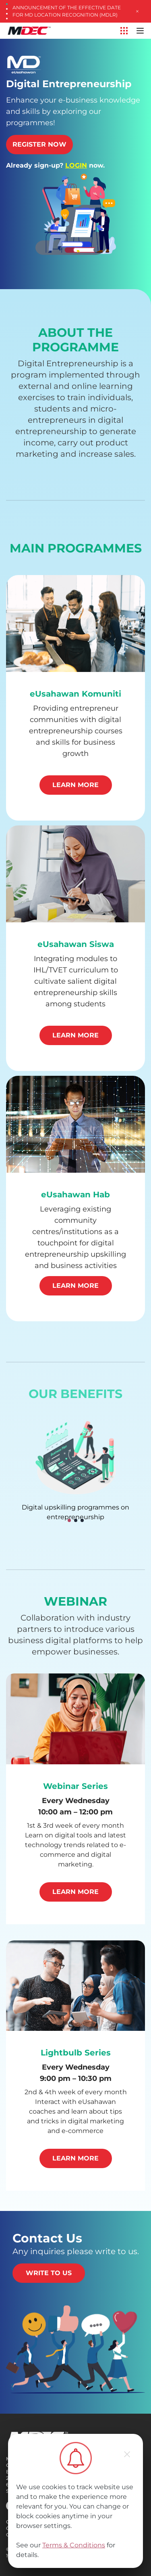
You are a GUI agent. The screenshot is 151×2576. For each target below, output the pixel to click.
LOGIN (76, 165)
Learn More (75, 785)
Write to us (49, 2273)
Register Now (39, 144)
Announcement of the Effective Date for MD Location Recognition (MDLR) (66, 11)
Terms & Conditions (73, 2545)
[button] (69, 1520)
